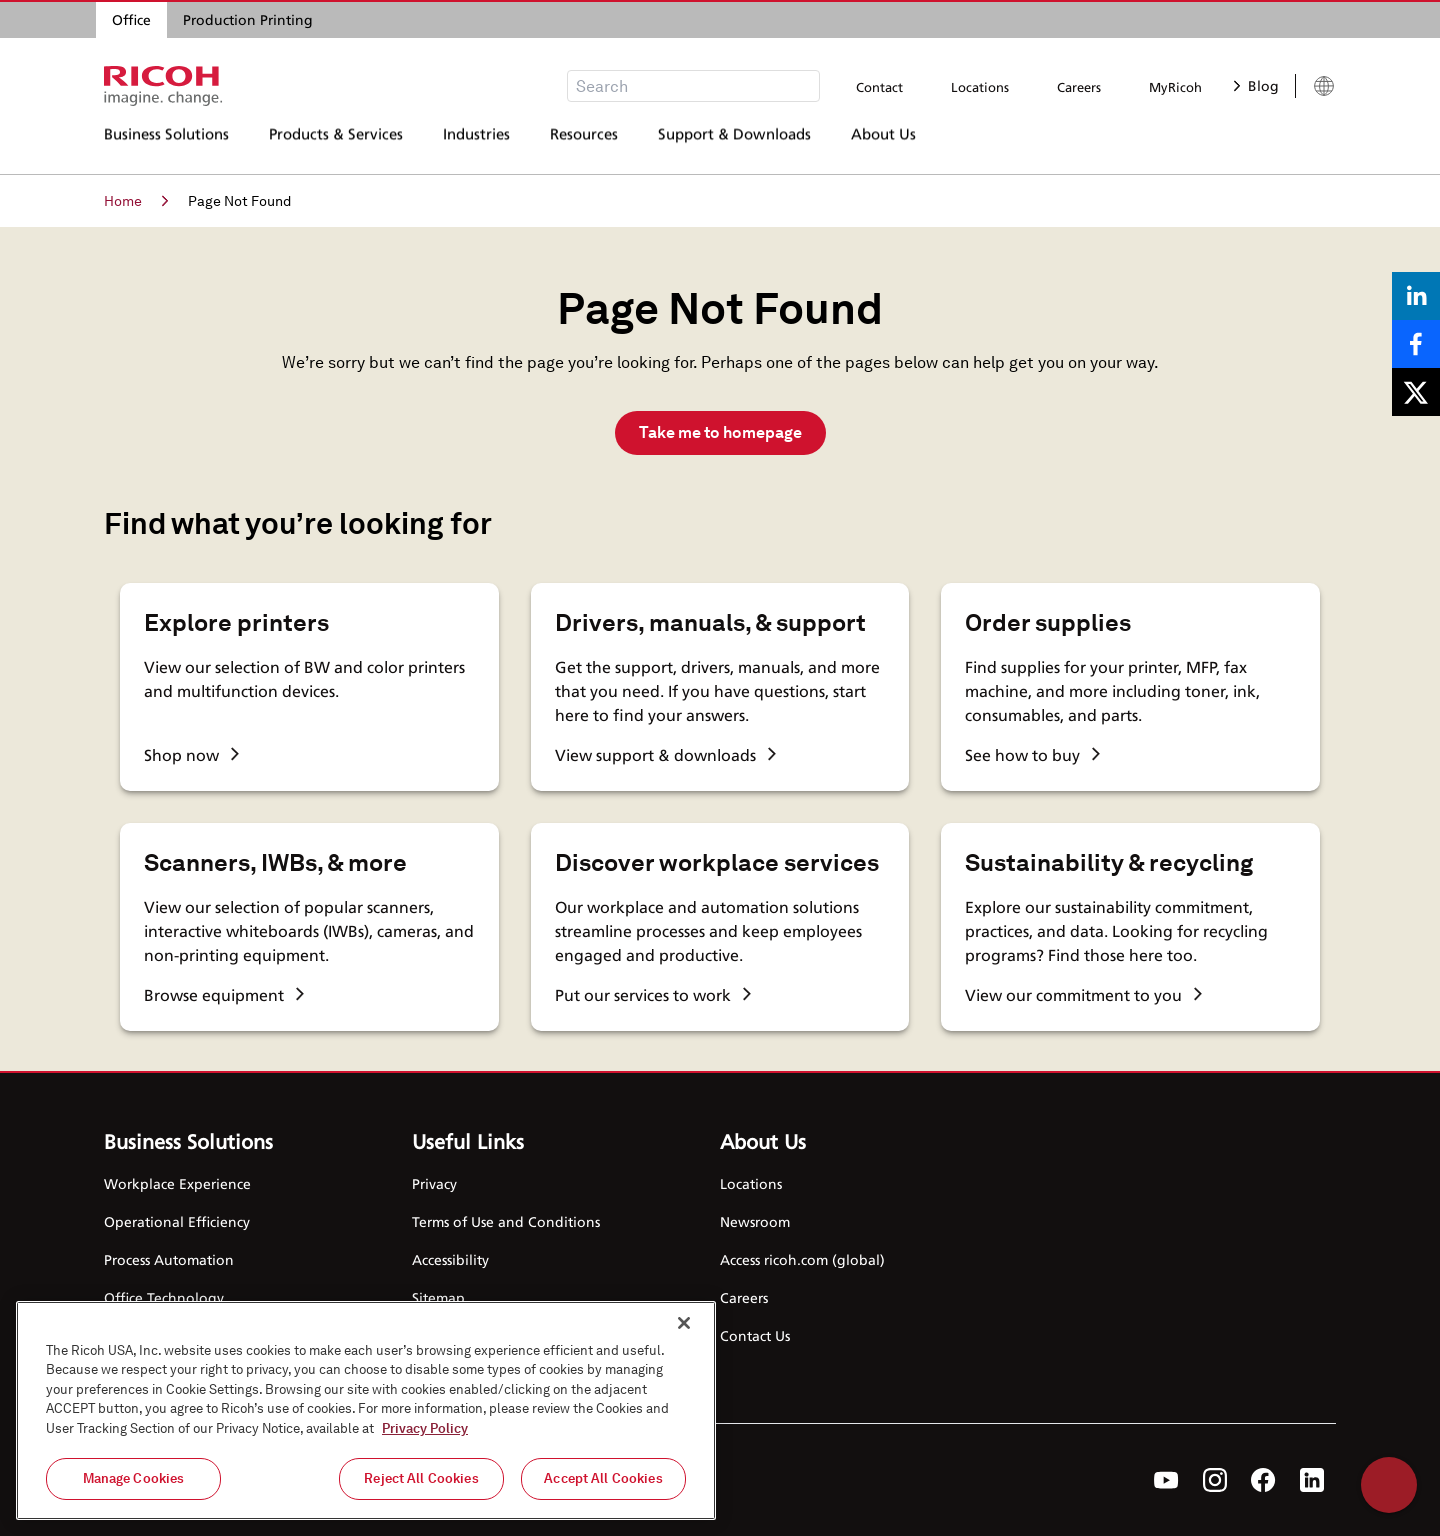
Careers (1079, 87)
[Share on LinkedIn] (1416, 296)
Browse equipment (224, 995)
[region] (366, 1410)
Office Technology (164, 1297)
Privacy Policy (425, 1428)
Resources (584, 145)
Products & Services (336, 145)
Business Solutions (166, 145)
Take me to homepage (720, 432)
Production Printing (248, 19)
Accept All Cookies (603, 1478)
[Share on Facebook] (1416, 344)
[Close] (684, 1323)
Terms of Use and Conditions (506, 1221)
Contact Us (755, 1335)
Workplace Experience (177, 1183)
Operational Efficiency (177, 1221)
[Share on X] (1416, 392)
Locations (980, 87)
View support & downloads (665, 755)
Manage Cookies (134, 1478)
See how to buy (1032, 755)
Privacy (434, 1183)
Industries (476, 145)
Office (131, 19)
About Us (883, 145)
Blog (1256, 85)
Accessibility (450, 1259)
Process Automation (169, 1259)
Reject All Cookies (421, 1478)
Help (1389, 1485)
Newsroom (755, 1221)
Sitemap (438, 1297)
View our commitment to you (1083, 995)
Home (136, 201)
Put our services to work (653, 995)
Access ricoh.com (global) (802, 1259)
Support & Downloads (734, 145)
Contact (879, 87)
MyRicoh (1175, 87)
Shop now (191, 755)
